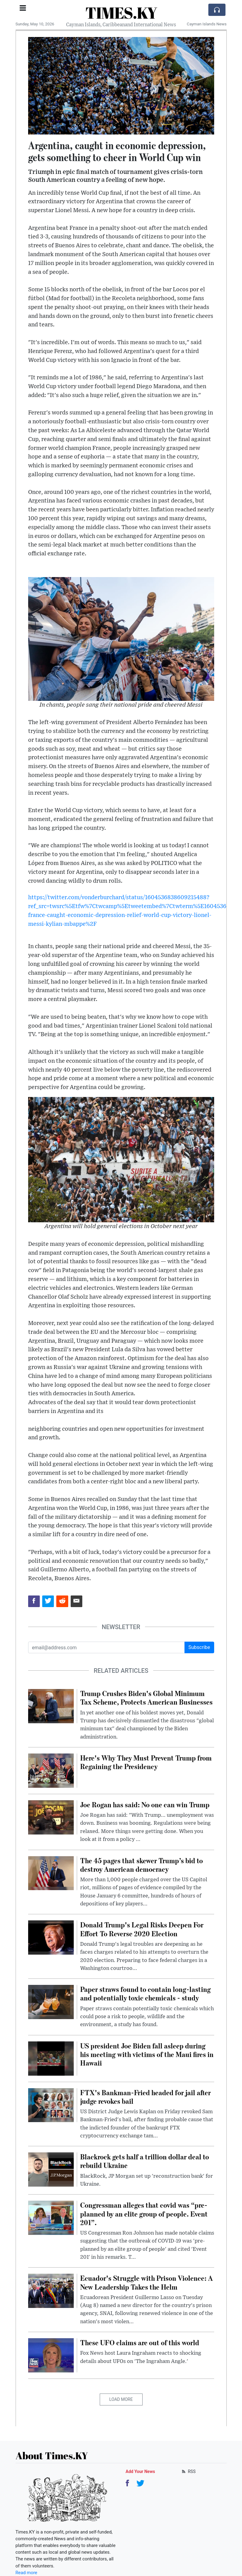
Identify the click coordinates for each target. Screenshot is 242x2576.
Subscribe (199, 1647)
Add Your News (140, 2471)
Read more (26, 2572)
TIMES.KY (121, 12)
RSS (188, 2471)
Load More (121, 2399)
